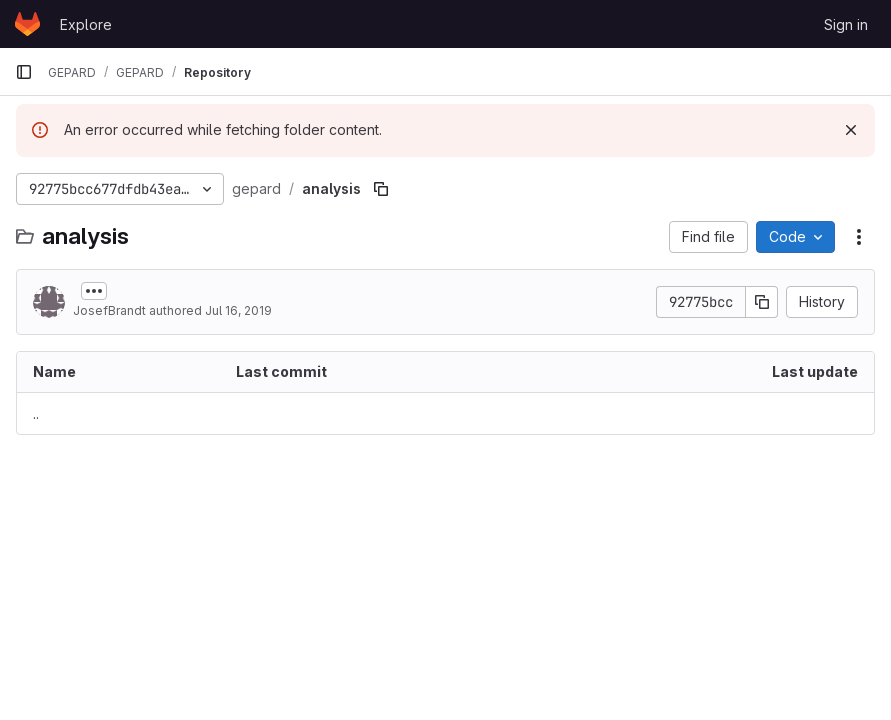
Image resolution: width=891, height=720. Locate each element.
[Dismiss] (851, 130)
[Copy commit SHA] (762, 302)
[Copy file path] (381, 189)
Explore (86, 24)
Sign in (846, 24)
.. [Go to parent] (36, 413)
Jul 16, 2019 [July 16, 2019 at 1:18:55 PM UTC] (238, 310)
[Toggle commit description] (94, 291)
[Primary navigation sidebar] (24, 72)
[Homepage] (27, 24)
